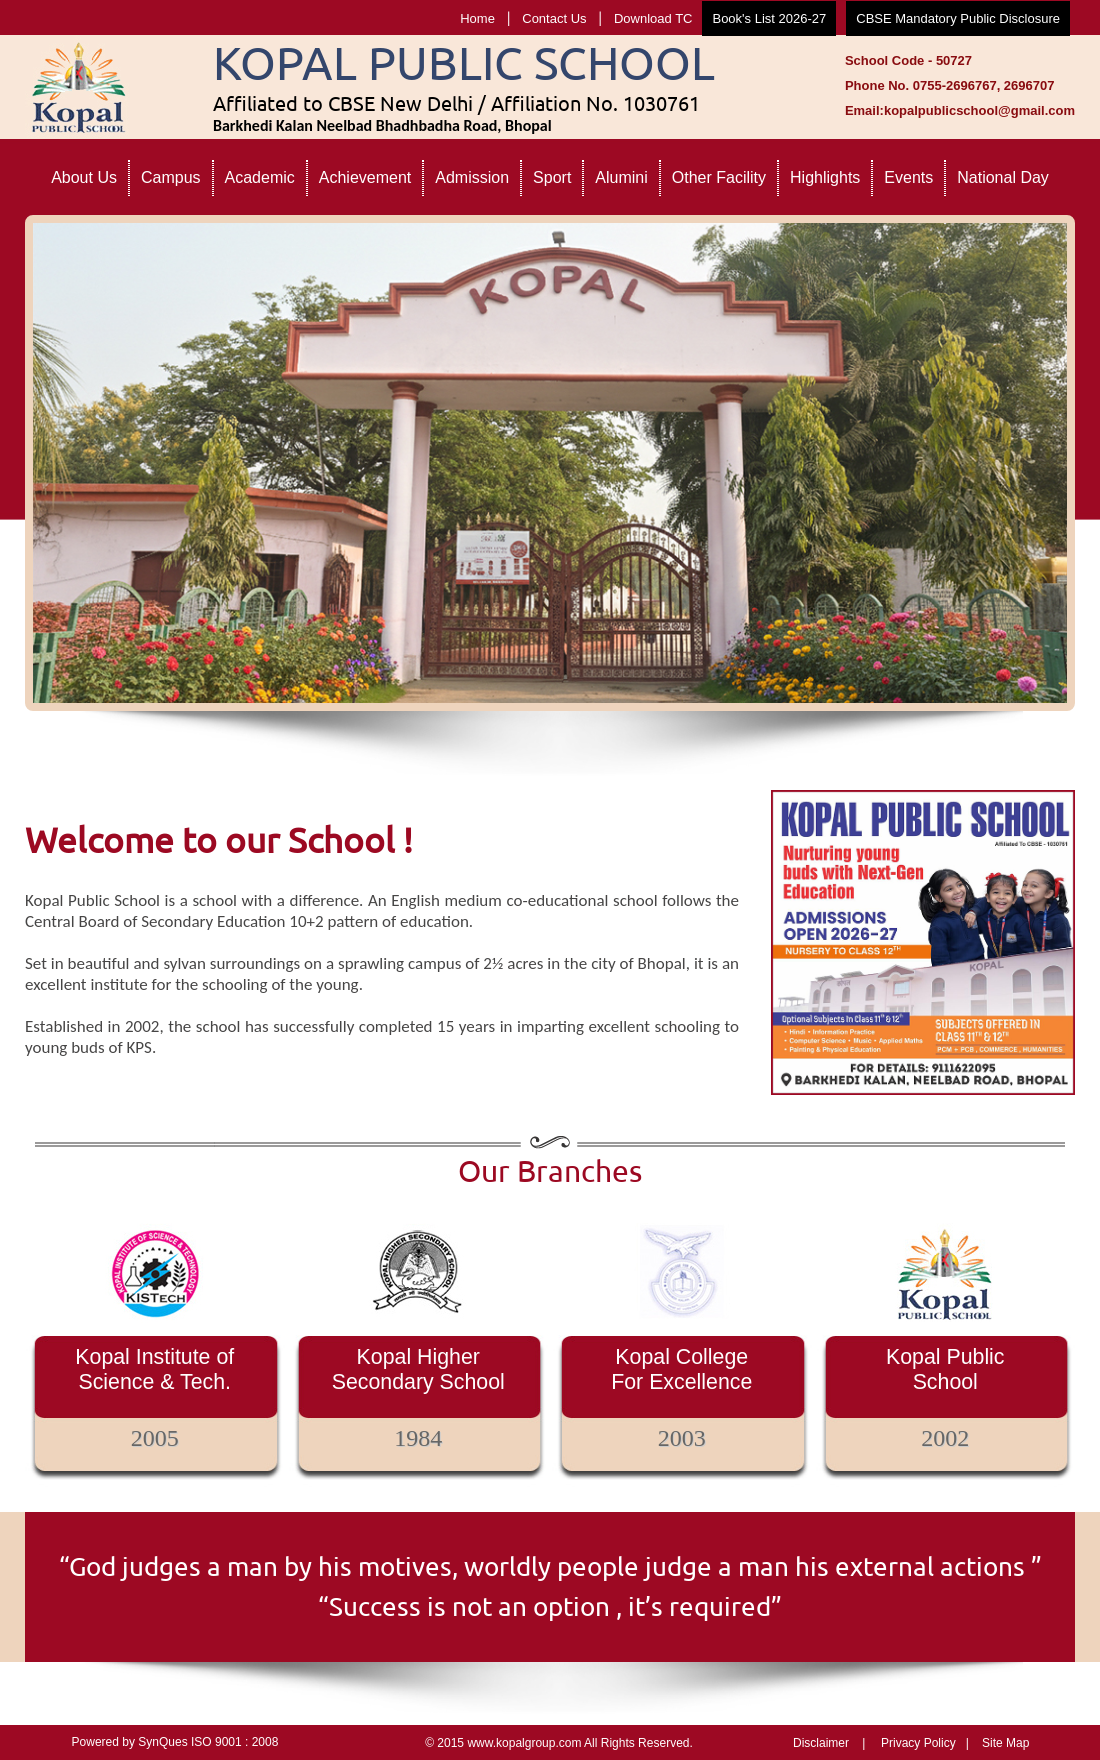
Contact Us (554, 18)
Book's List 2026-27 (769, 18)
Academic (260, 177)
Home (477, 18)
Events (908, 177)
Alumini (621, 177)
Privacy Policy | (925, 1743)
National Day (1003, 177)
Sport (552, 177)
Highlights (825, 177)
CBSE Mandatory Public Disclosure (958, 18)
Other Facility (719, 177)
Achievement (365, 177)
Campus (171, 177)
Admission (472, 177)
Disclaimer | (829, 1743)
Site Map (1005, 1743)
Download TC (653, 18)
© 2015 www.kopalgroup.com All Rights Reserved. (559, 1743)
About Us (84, 177)
